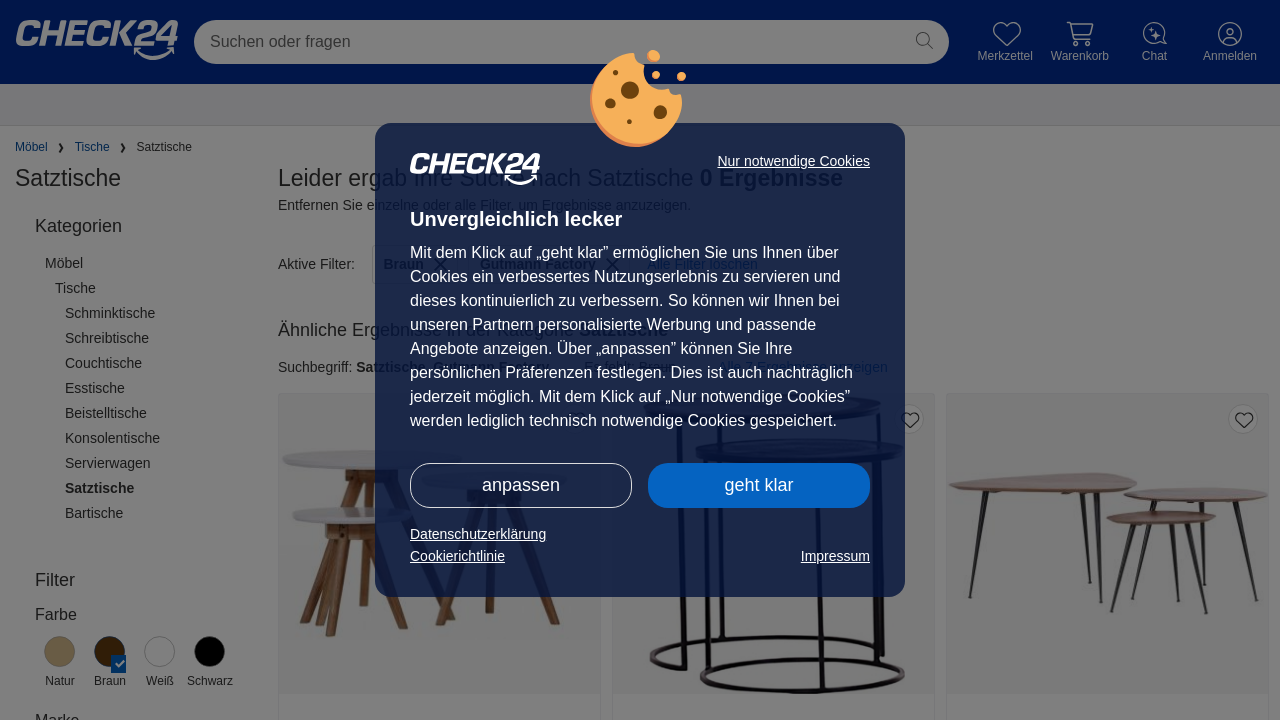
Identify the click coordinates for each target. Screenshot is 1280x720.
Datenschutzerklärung (478, 534)
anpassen (521, 485)
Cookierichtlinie (457, 556)
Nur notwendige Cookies (793, 161)
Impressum (835, 556)
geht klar (758, 485)
